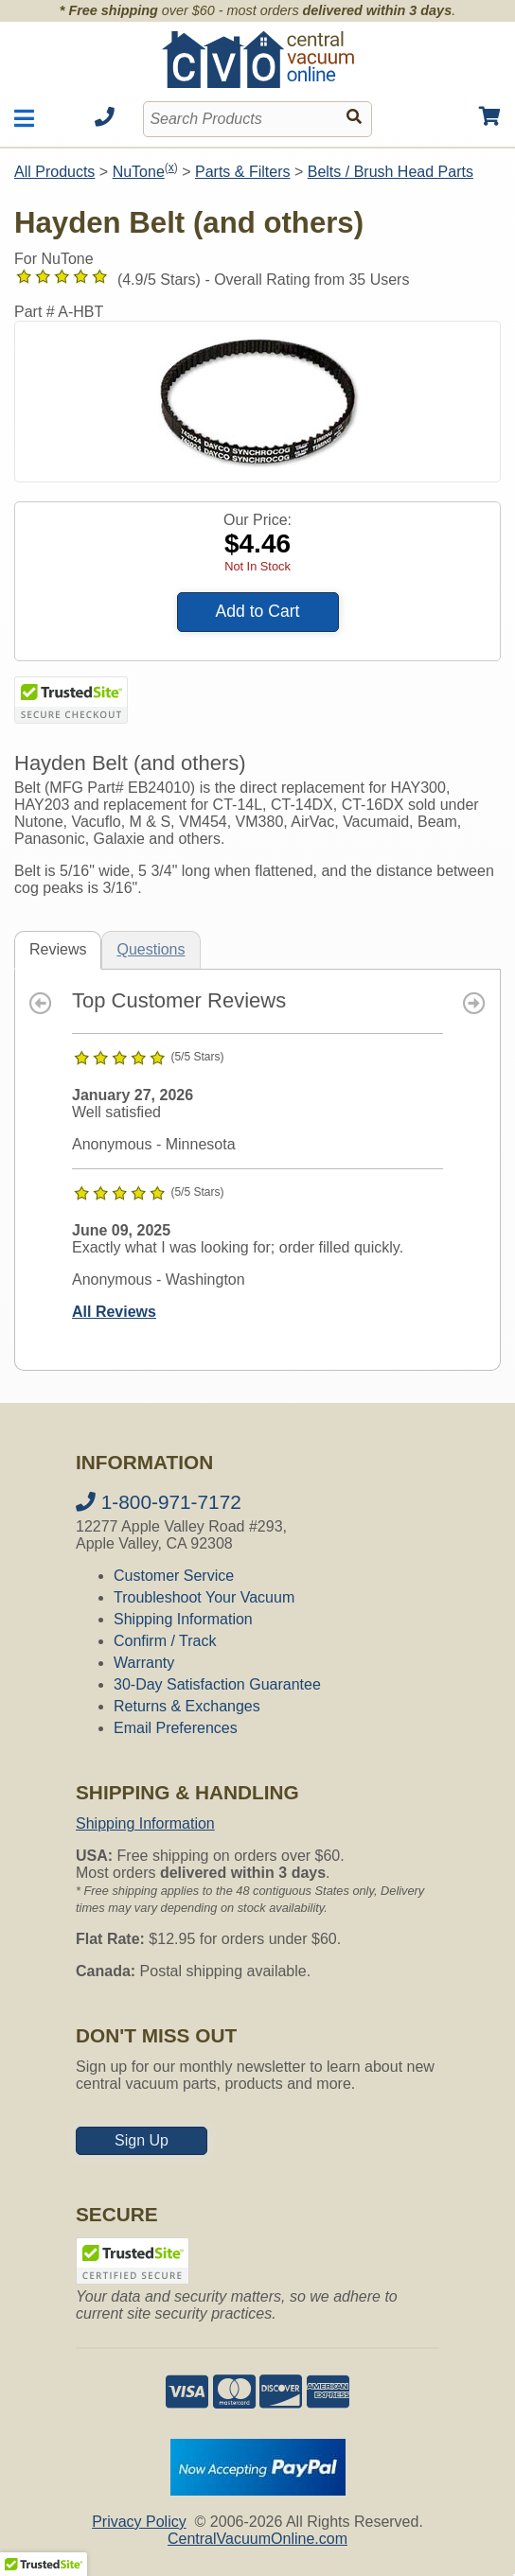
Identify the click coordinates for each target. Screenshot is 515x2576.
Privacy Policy (139, 2522)
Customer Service (174, 1576)
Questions (150, 949)
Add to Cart (258, 611)
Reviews (57, 949)
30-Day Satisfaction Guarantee (217, 1684)
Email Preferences (176, 1728)
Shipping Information (183, 1619)
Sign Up (142, 2140)
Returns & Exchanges (187, 1706)
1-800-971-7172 (158, 1502)
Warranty (144, 1663)
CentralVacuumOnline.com (257, 2539)
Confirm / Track (165, 1641)
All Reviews (114, 1312)
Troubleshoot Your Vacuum (204, 1597)
